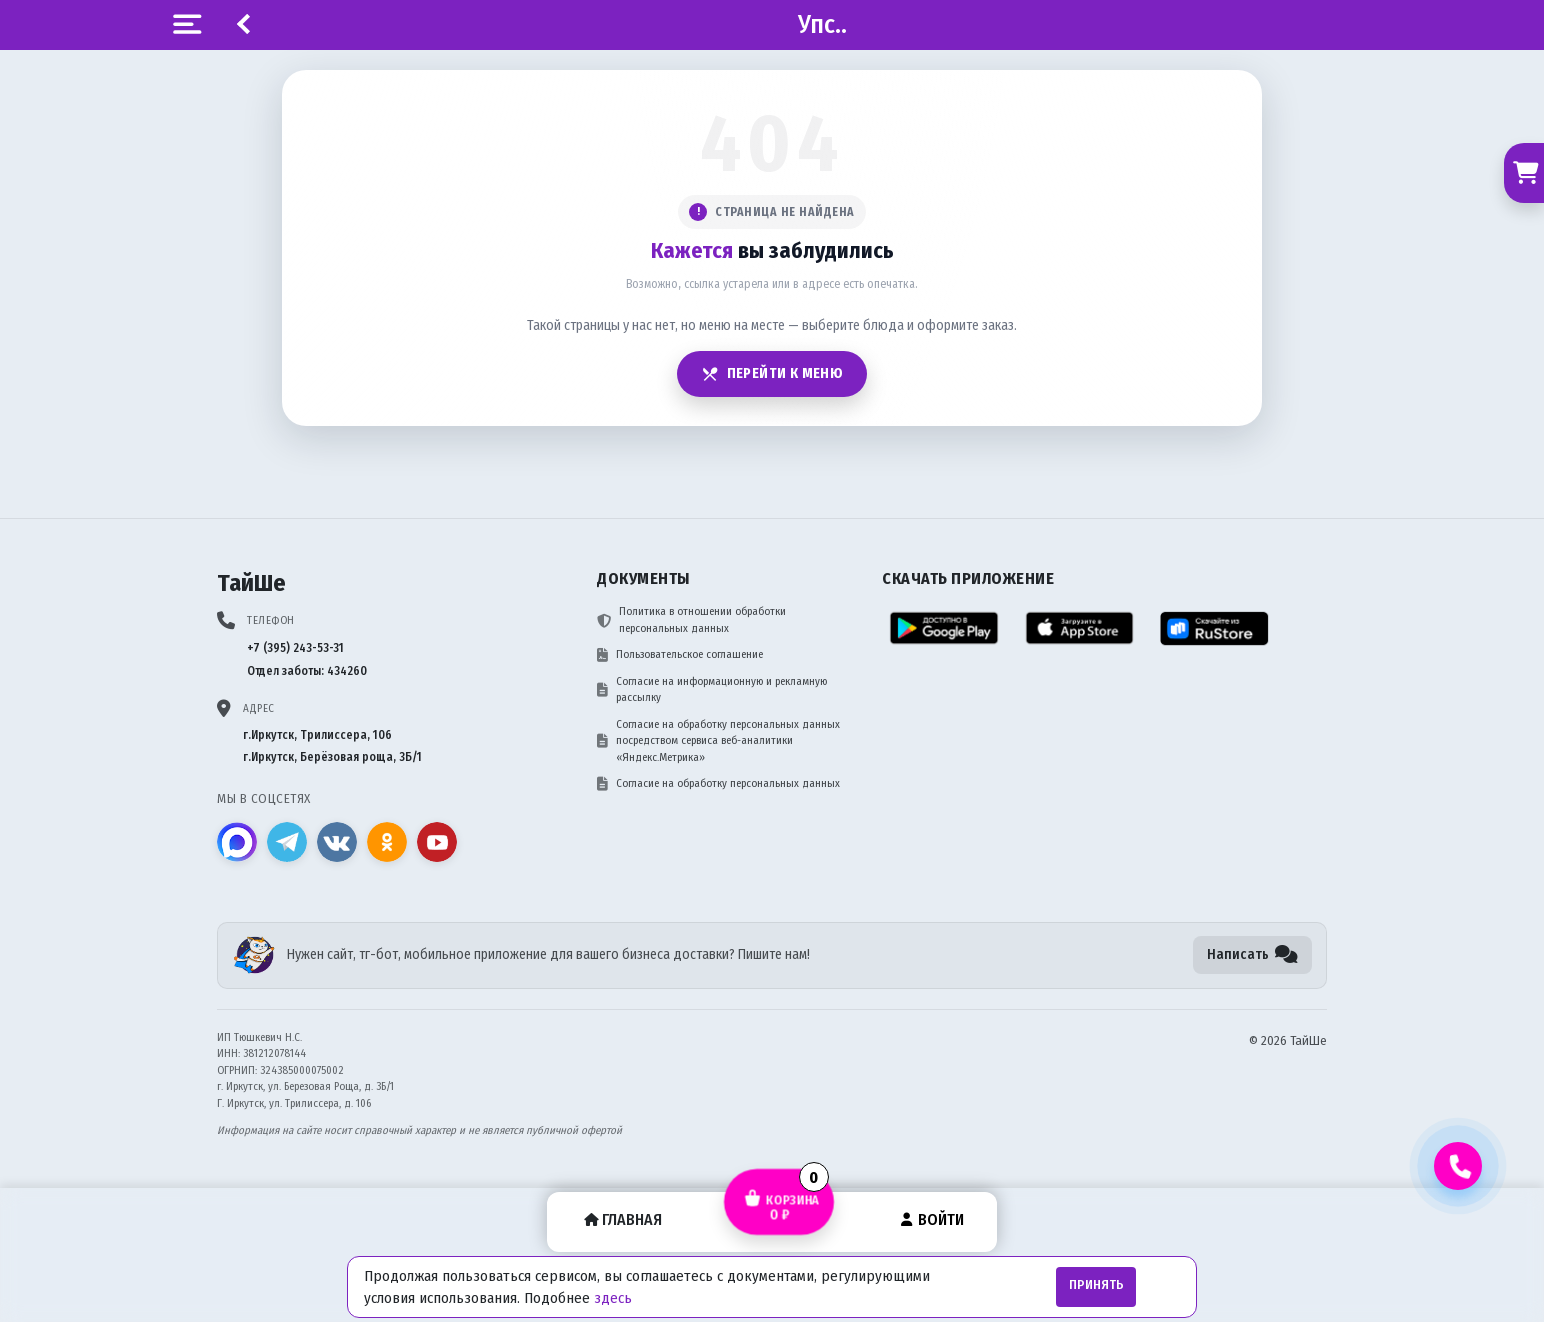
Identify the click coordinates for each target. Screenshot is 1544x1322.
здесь (613, 1298)
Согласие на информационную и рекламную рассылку (712, 690)
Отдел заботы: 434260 (307, 671)
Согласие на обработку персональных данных (718, 784)
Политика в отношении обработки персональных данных (691, 620)
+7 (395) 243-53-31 (295, 648)
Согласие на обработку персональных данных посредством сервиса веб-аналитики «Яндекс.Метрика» (718, 741)
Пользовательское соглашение (680, 655)
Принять (1096, 1285)
